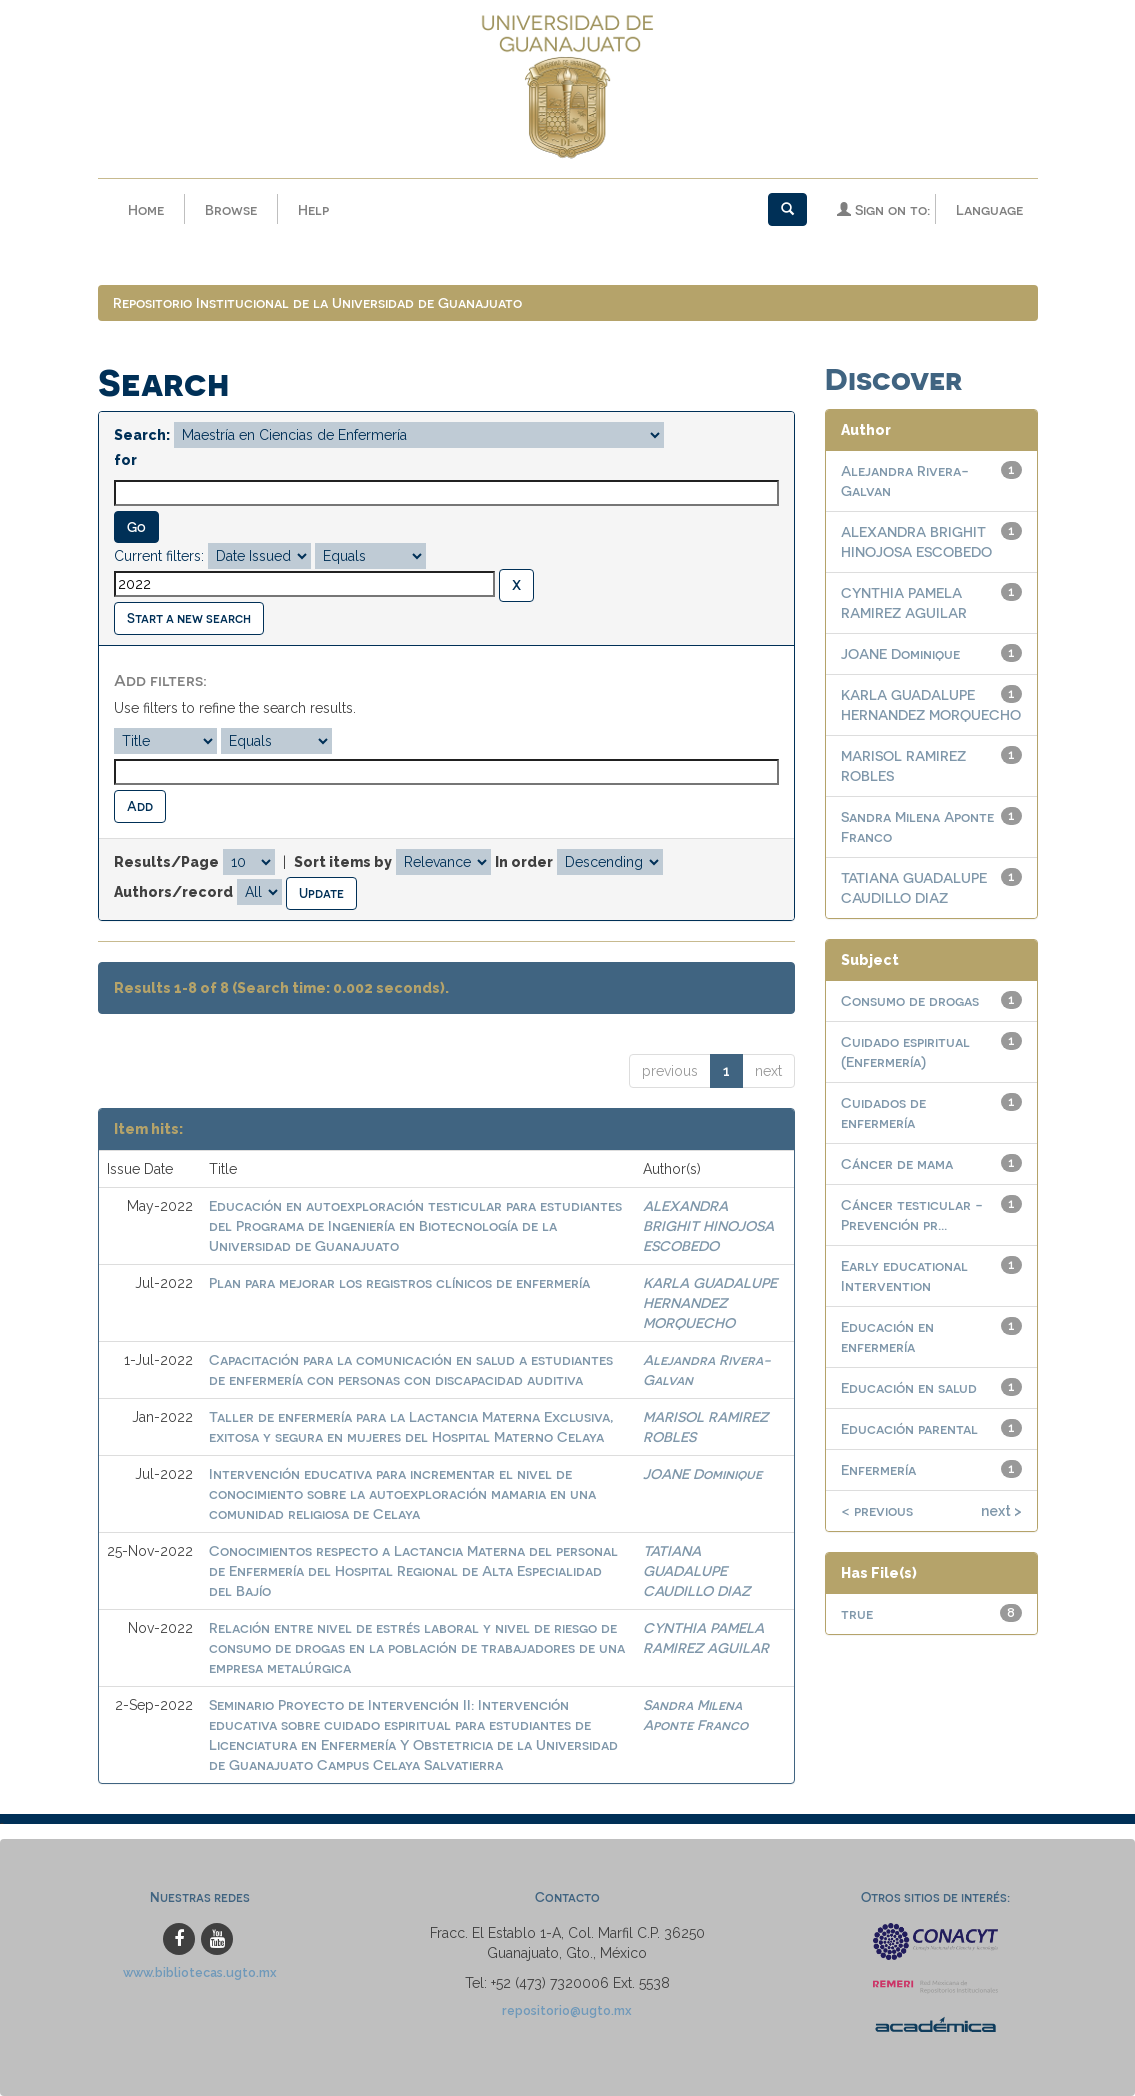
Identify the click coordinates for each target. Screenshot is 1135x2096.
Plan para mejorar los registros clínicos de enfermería (399, 1282)
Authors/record (173, 892)
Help (313, 209)
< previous (877, 1510)
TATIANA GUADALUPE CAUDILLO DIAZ (696, 1570)
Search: (142, 435)
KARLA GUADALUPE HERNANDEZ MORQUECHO (710, 1302)
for (125, 460)
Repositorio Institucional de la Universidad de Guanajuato (317, 302)
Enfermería (878, 1469)
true (857, 1613)
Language (989, 209)
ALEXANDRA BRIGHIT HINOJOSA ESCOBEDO (708, 1225)
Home (146, 209)
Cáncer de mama (897, 1163)
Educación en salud (909, 1387)
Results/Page (166, 862)
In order (524, 862)
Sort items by (343, 862)
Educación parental (909, 1428)
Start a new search (189, 617)
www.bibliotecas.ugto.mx (200, 1972)
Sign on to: (883, 209)
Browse (231, 209)
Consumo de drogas (910, 1000)
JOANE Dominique (702, 1473)
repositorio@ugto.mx (567, 2010)
